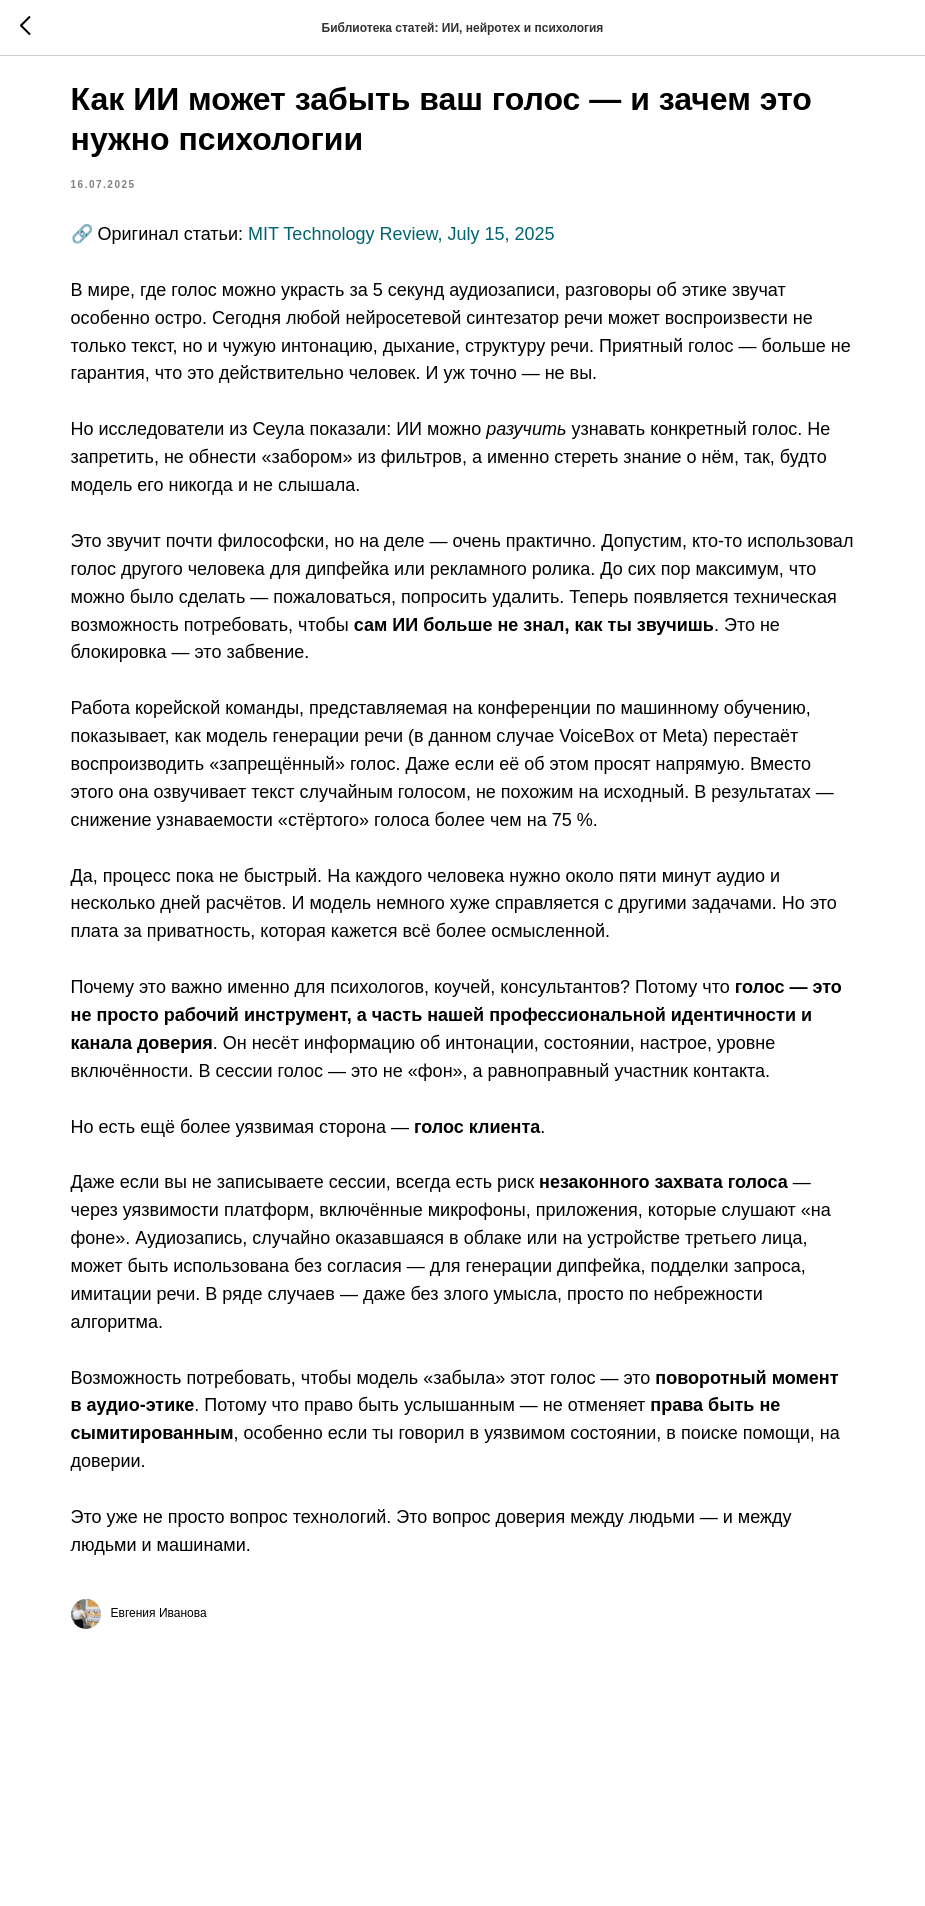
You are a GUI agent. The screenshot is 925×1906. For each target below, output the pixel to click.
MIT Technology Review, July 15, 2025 (473, 249)
